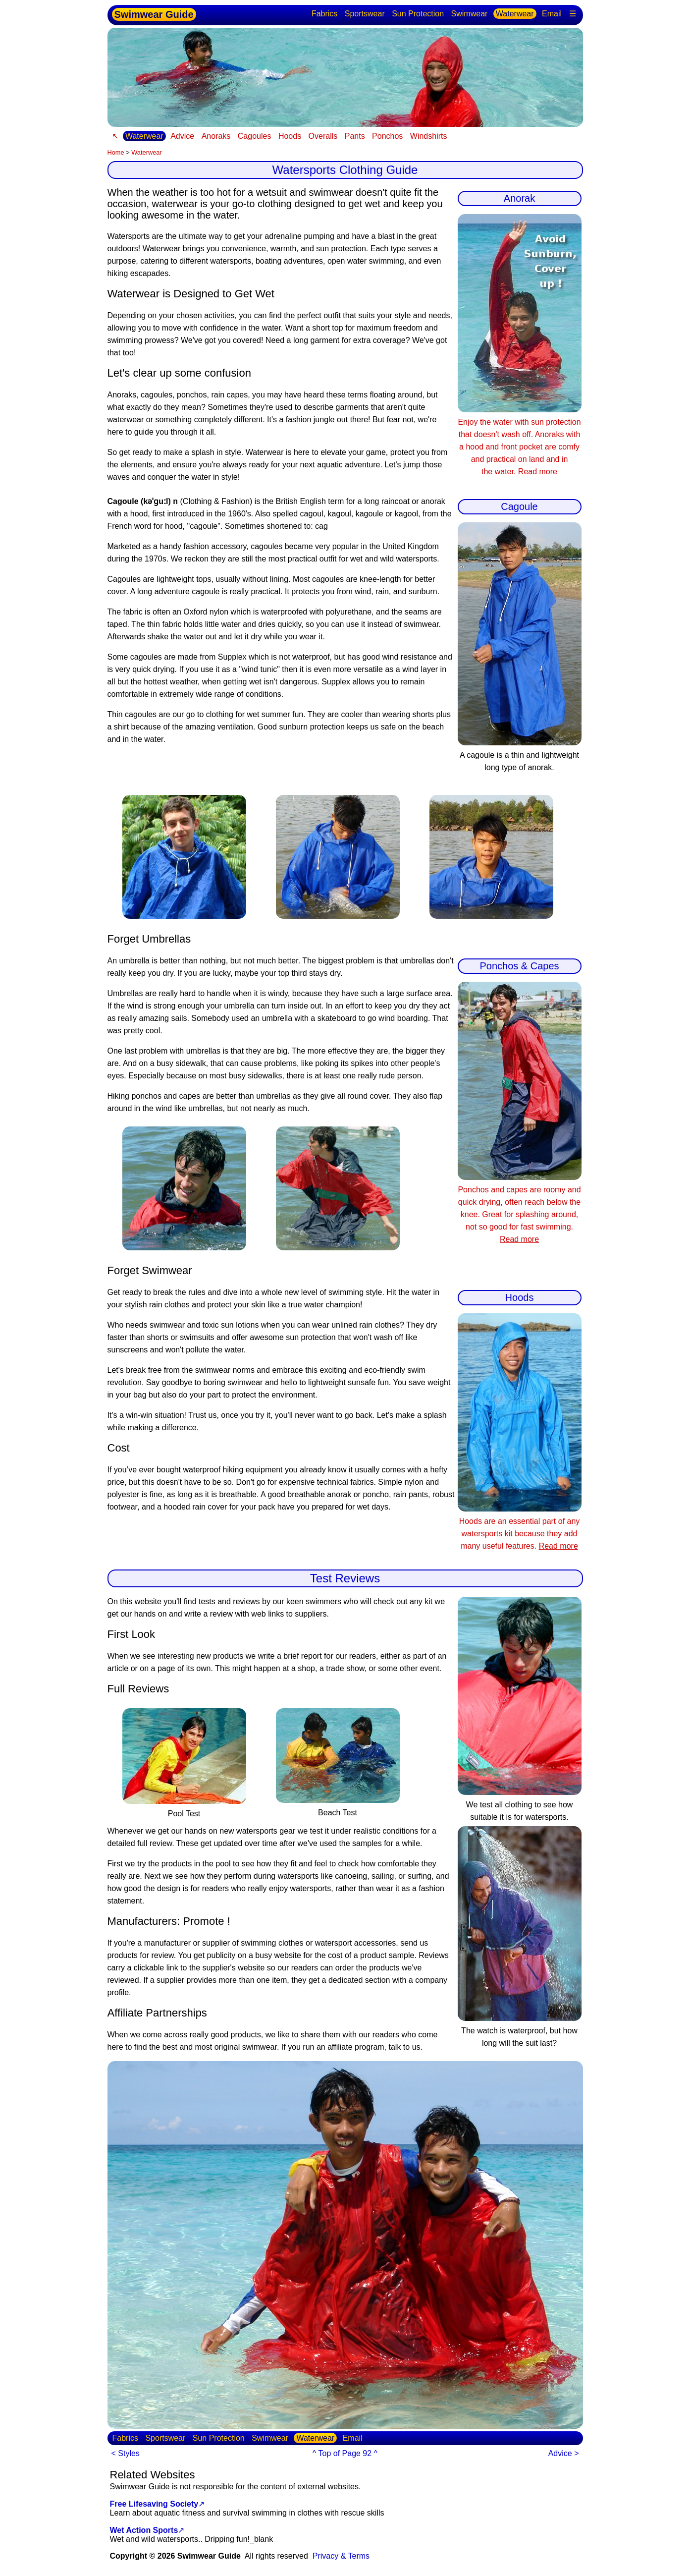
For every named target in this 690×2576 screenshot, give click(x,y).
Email (552, 13)
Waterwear (515, 13)
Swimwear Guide (154, 14)
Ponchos (387, 136)
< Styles (125, 2453)
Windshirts (428, 136)
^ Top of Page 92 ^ (345, 2453)
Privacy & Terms (341, 2556)
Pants (355, 136)
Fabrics (324, 13)
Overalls (323, 136)
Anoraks (216, 136)
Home (115, 152)
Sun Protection (418, 13)
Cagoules (254, 136)
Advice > (563, 2453)
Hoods (289, 136)
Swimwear (469, 13)
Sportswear (365, 13)
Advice (182, 136)
